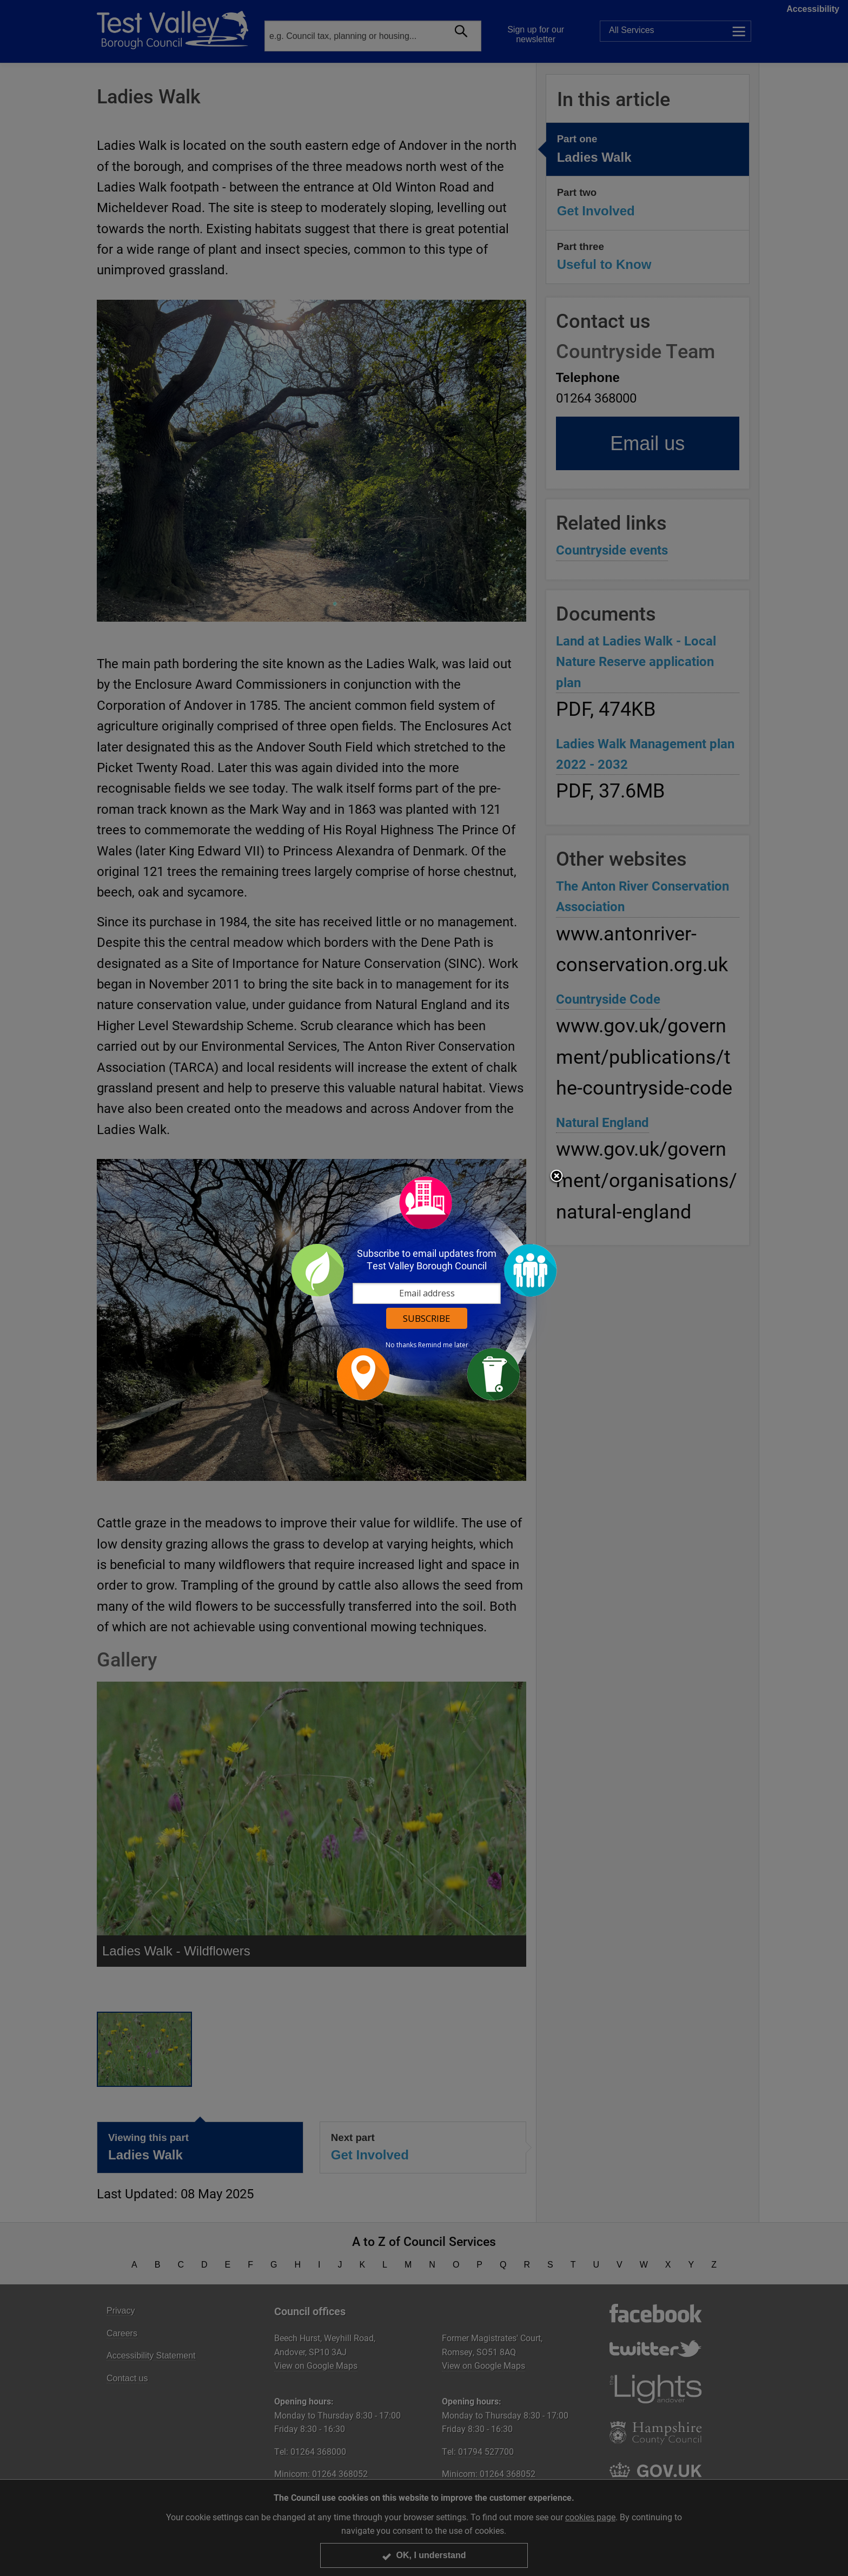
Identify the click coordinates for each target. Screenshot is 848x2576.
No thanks (401, 1345)
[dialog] (424, 1288)
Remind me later (443, 1345)
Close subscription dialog (556, 1177)
